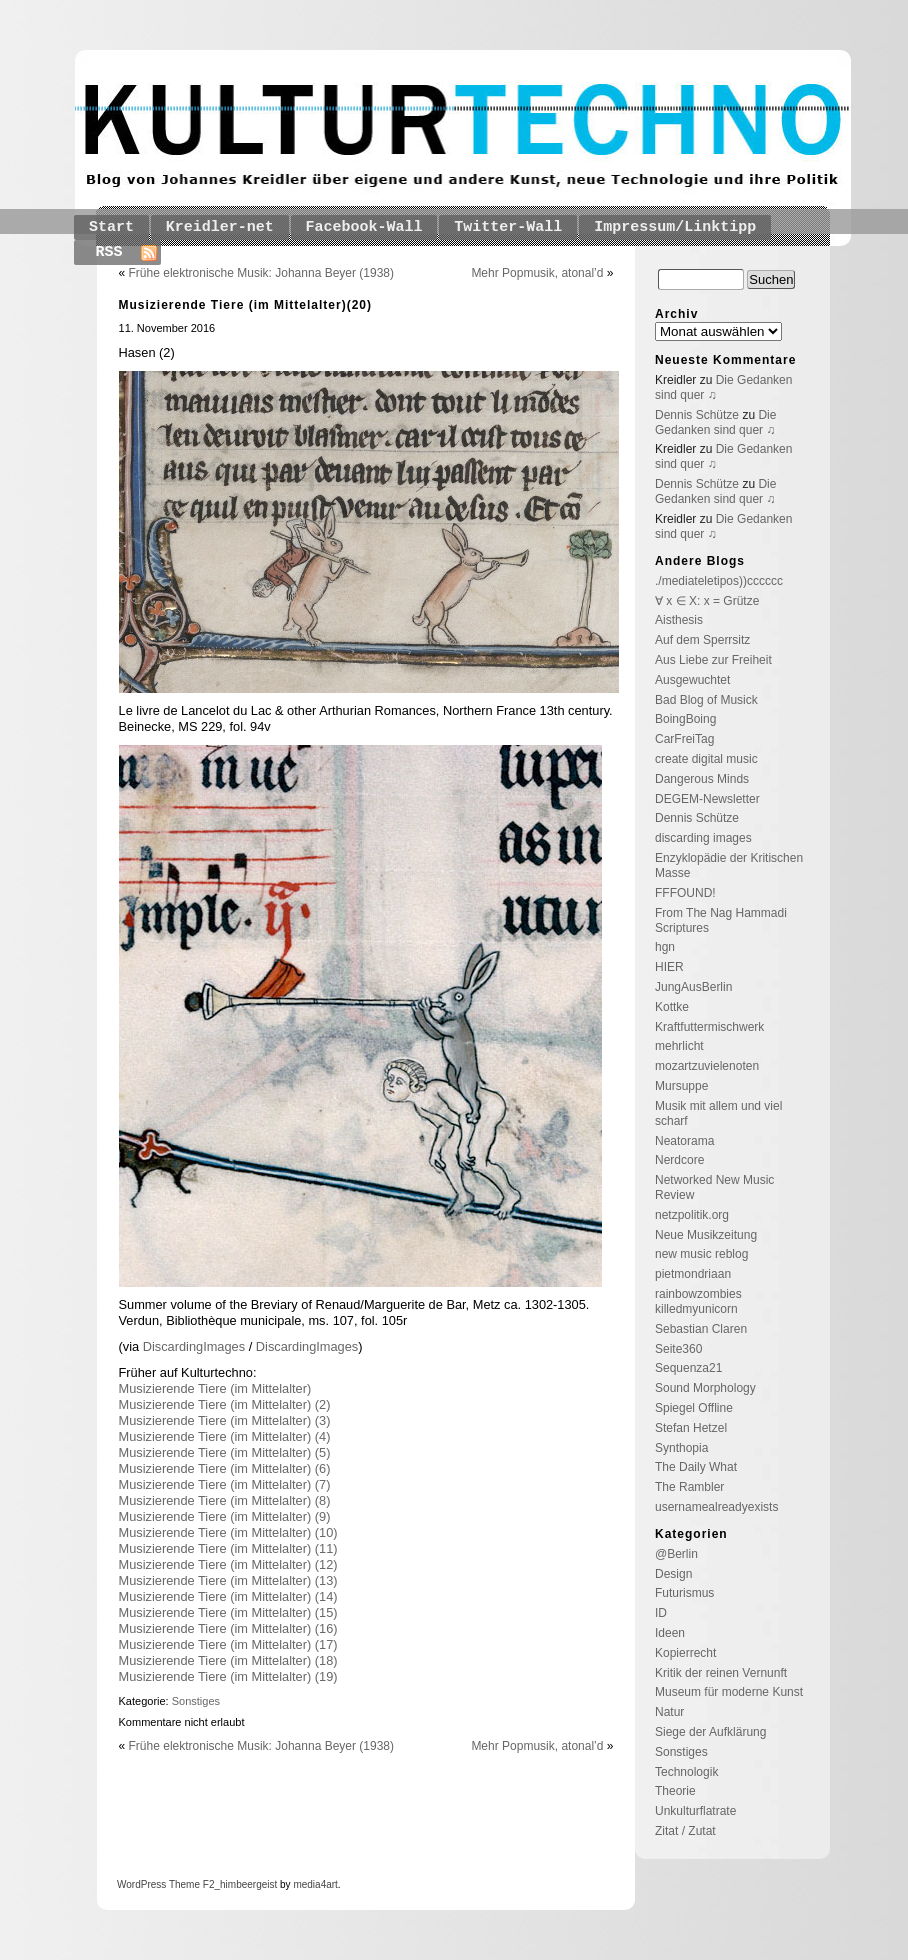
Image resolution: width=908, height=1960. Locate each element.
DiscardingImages (196, 1346)
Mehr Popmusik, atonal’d (537, 273)
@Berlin (676, 1554)
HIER (669, 967)
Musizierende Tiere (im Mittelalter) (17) (228, 1644)
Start (111, 227)
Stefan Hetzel (691, 1428)
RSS (109, 252)
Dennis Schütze (697, 415)
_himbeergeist (245, 1884)
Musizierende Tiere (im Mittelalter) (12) (228, 1564)
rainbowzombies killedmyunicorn (698, 1301)
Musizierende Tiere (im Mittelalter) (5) (225, 1452)
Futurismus (684, 1593)
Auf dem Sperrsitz (702, 640)
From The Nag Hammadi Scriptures (721, 920)
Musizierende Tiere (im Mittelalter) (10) (228, 1532)
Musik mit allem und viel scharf (718, 1113)
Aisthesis (679, 620)
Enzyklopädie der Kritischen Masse (729, 865)
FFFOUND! (685, 893)
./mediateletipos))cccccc (719, 581)
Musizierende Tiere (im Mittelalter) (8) (225, 1500)
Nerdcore (679, 1160)
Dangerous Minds (702, 779)
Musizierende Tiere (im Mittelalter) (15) (228, 1612)
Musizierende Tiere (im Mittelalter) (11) (228, 1548)
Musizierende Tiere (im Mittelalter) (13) (228, 1580)
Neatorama (684, 1141)
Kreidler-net (220, 227)
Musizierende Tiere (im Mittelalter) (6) (225, 1468)
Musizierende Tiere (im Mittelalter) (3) (225, 1420)
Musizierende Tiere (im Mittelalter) (215, 1388)
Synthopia (681, 1448)
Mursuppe (681, 1086)
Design (673, 1574)
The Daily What (696, 1467)
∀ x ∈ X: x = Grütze (707, 601)
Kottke (672, 1007)
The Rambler (689, 1487)
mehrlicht (679, 1046)
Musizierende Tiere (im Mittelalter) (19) (228, 1676)
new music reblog (701, 1254)
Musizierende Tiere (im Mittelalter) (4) (225, 1436)
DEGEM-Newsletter (707, 799)
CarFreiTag (684, 739)
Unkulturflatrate (695, 1811)
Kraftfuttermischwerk (709, 1027)
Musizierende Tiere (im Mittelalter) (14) (228, 1596)
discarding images (703, 838)
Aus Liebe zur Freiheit (713, 660)
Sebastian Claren (701, 1329)
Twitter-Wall (508, 227)
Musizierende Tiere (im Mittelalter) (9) (225, 1516)
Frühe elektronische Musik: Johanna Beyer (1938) (261, 273)
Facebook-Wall (364, 227)
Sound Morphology (705, 1388)
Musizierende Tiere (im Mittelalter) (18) (228, 1660)
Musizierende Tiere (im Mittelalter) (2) (225, 1404)
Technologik (686, 1772)
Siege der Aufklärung (710, 1732)
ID (661, 1613)
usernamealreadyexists (716, 1507)
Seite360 (678, 1349)
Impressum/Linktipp (675, 227)
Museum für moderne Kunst (729, 1692)
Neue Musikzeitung (706, 1235)
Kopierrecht (685, 1653)
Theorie (675, 1791)
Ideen (670, 1633)
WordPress (141, 1884)
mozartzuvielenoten (707, 1066)
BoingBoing (685, 719)
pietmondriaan (693, 1274)
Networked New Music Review (714, 1187)
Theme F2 (190, 1884)
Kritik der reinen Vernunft (721, 1673)
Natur (669, 1712)
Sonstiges (196, 1701)
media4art (315, 1884)
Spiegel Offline (694, 1408)
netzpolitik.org (692, 1215)
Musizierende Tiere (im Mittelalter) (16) (228, 1628)
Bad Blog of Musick (706, 700)
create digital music (706, 759)
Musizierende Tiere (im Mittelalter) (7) (225, 1484)
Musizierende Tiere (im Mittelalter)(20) (246, 305)
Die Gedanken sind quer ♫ (715, 422)
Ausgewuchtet (692, 680)
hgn (665, 947)
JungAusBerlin (693, 987)
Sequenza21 (688, 1368)
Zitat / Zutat (685, 1831)
